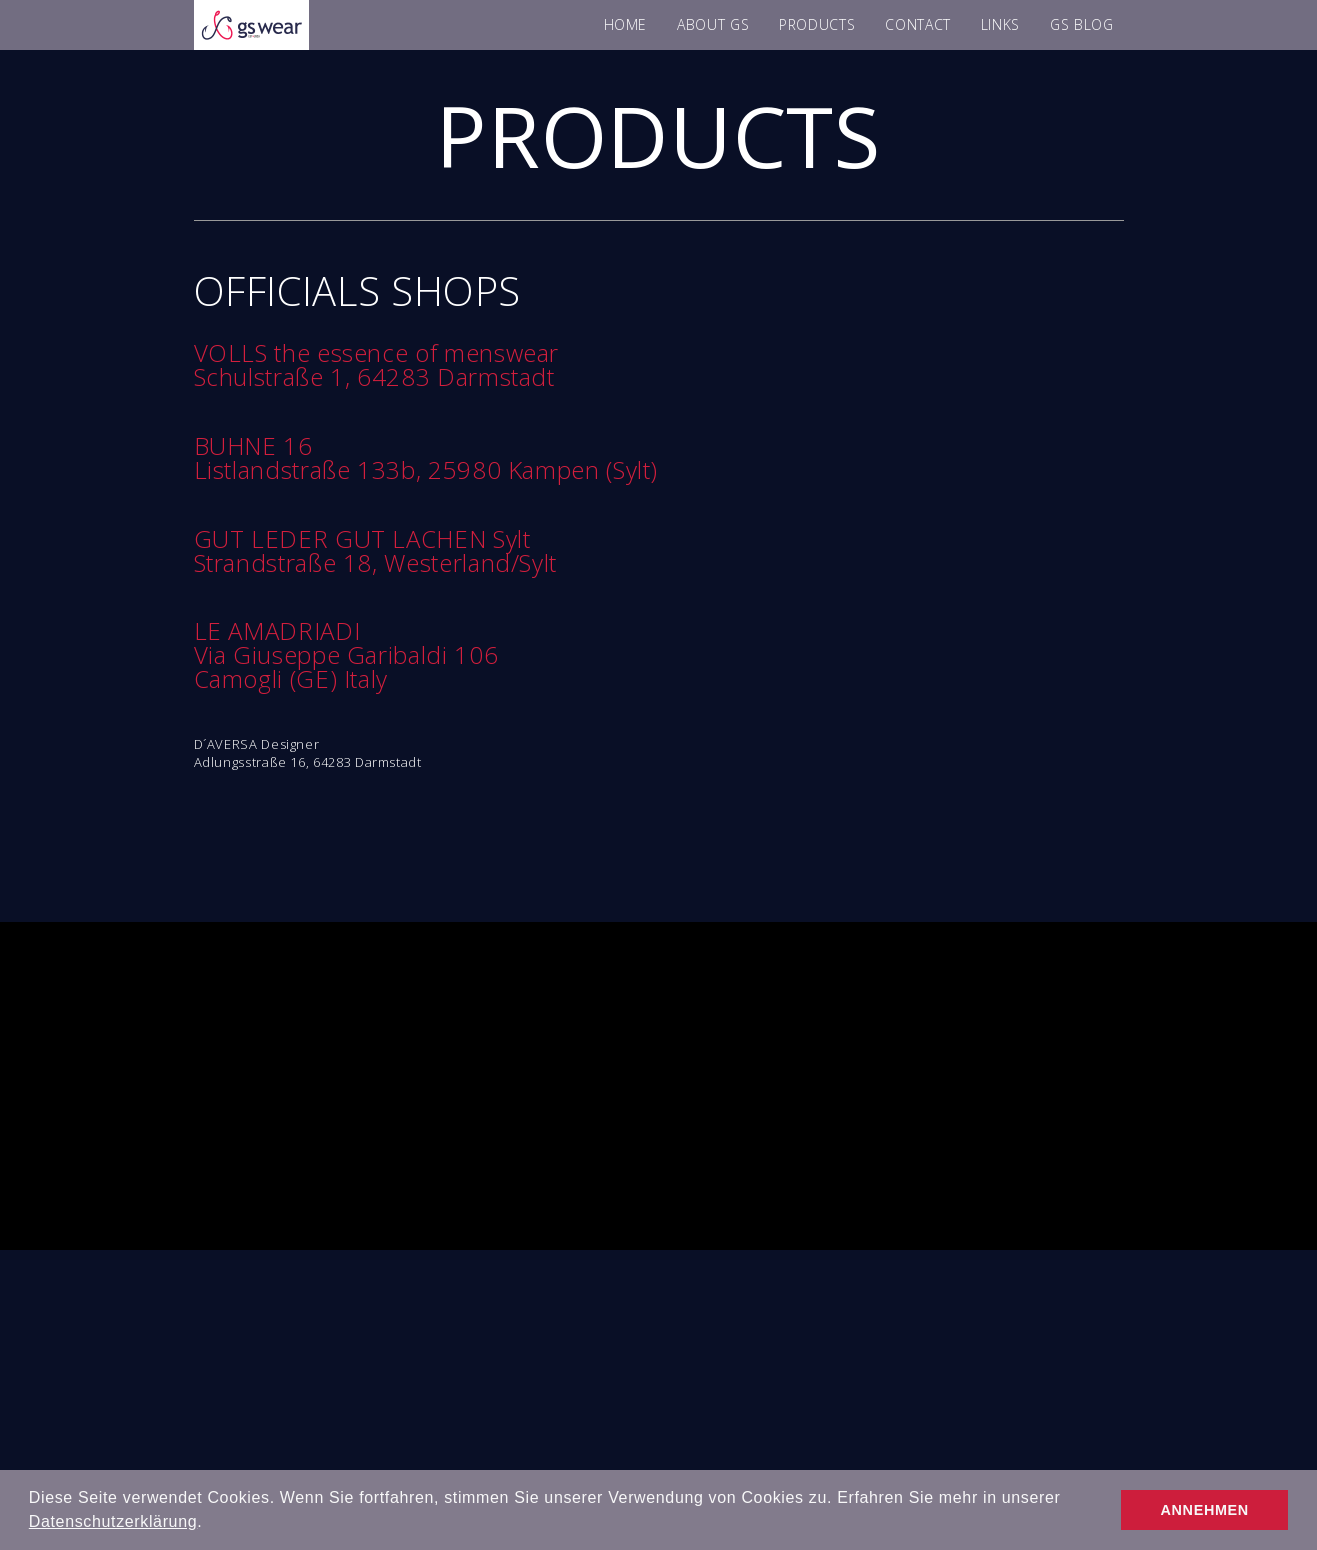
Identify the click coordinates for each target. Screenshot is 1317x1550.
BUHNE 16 (253, 445)
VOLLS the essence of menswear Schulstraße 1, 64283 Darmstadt (377, 364)
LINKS (1000, 24)
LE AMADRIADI (277, 630)
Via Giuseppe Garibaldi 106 (346, 654)
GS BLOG (1081, 24)
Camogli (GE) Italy (291, 678)
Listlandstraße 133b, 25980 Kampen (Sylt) (426, 469)
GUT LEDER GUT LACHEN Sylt (362, 538)
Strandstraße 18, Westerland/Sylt (375, 562)
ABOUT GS (713, 24)
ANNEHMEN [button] (1205, 1510)
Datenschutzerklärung (113, 1521)
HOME (626, 24)
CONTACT (917, 24)
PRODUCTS (817, 24)
